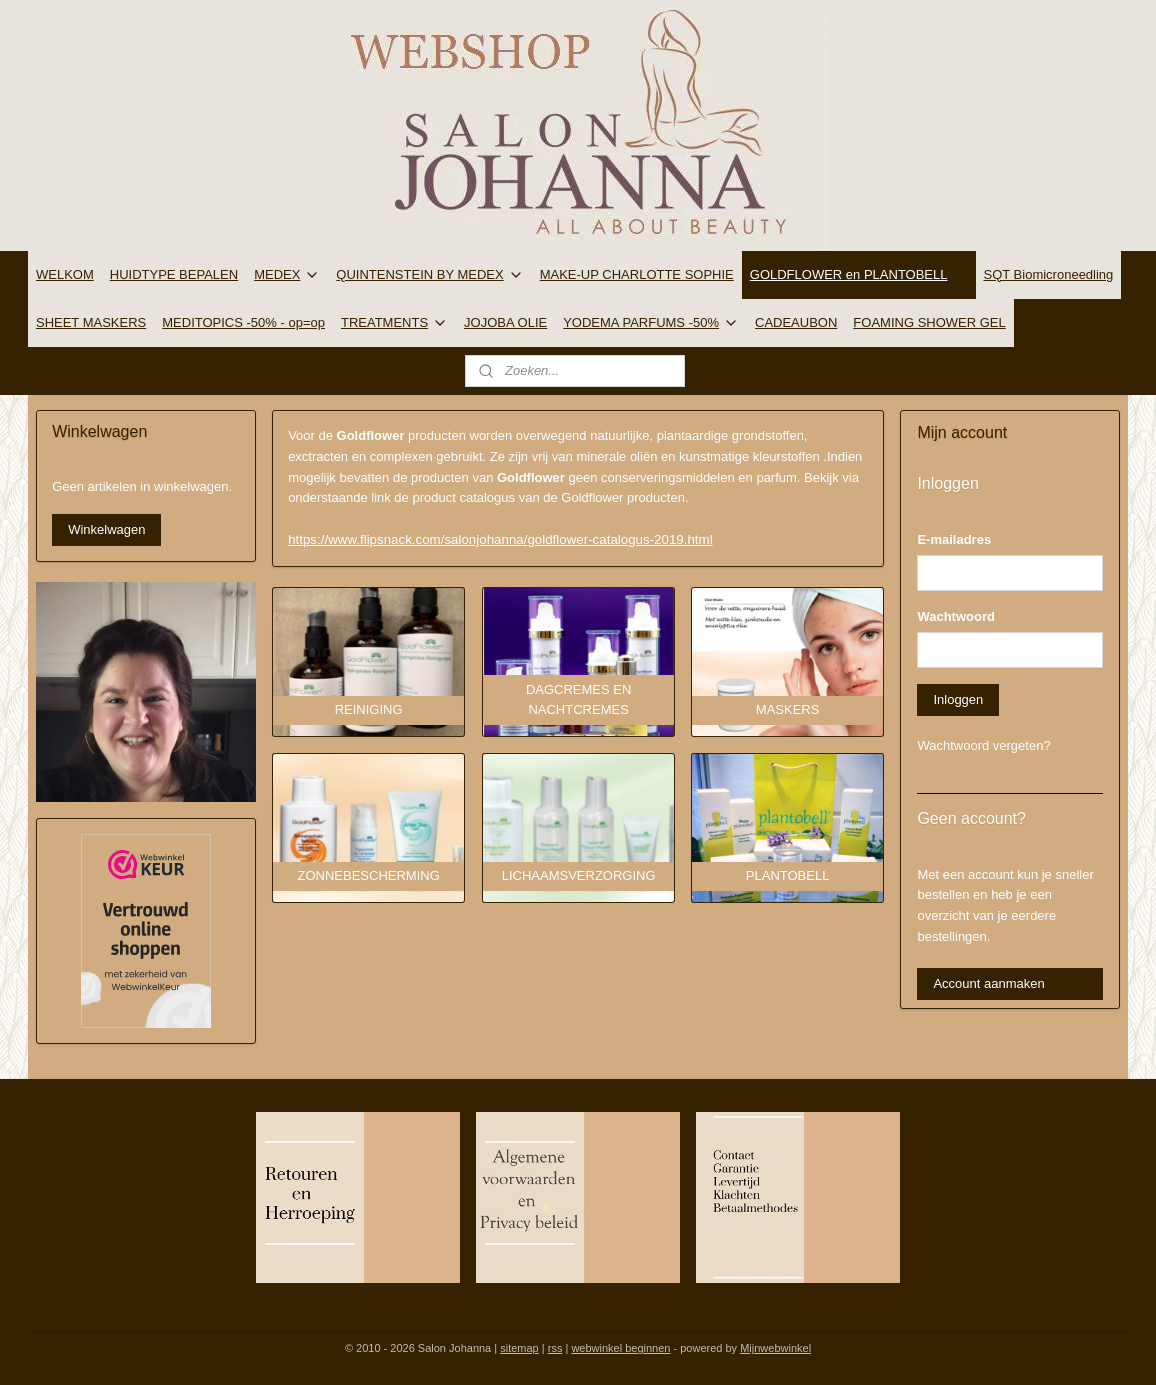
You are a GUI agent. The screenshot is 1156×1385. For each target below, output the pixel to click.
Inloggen (958, 699)
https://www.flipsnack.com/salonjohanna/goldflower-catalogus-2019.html (500, 539)
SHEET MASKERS (91, 322)
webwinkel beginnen (620, 1348)
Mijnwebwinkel (775, 1348)
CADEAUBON (796, 322)
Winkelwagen (106, 529)
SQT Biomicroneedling (1049, 274)
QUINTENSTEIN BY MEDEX (429, 275)
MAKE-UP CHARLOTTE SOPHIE (637, 274)
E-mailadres (954, 539)
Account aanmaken (988, 983)
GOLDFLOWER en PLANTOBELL (859, 275)
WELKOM (65, 274)
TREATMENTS (394, 323)
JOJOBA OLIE (505, 322)
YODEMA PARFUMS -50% (651, 323)
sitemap (519, 1348)
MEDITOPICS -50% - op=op (243, 322)
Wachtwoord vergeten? (983, 745)
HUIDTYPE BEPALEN (174, 274)
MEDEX (287, 275)
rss (555, 1348)
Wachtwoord (956, 616)
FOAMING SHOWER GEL (929, 322)
